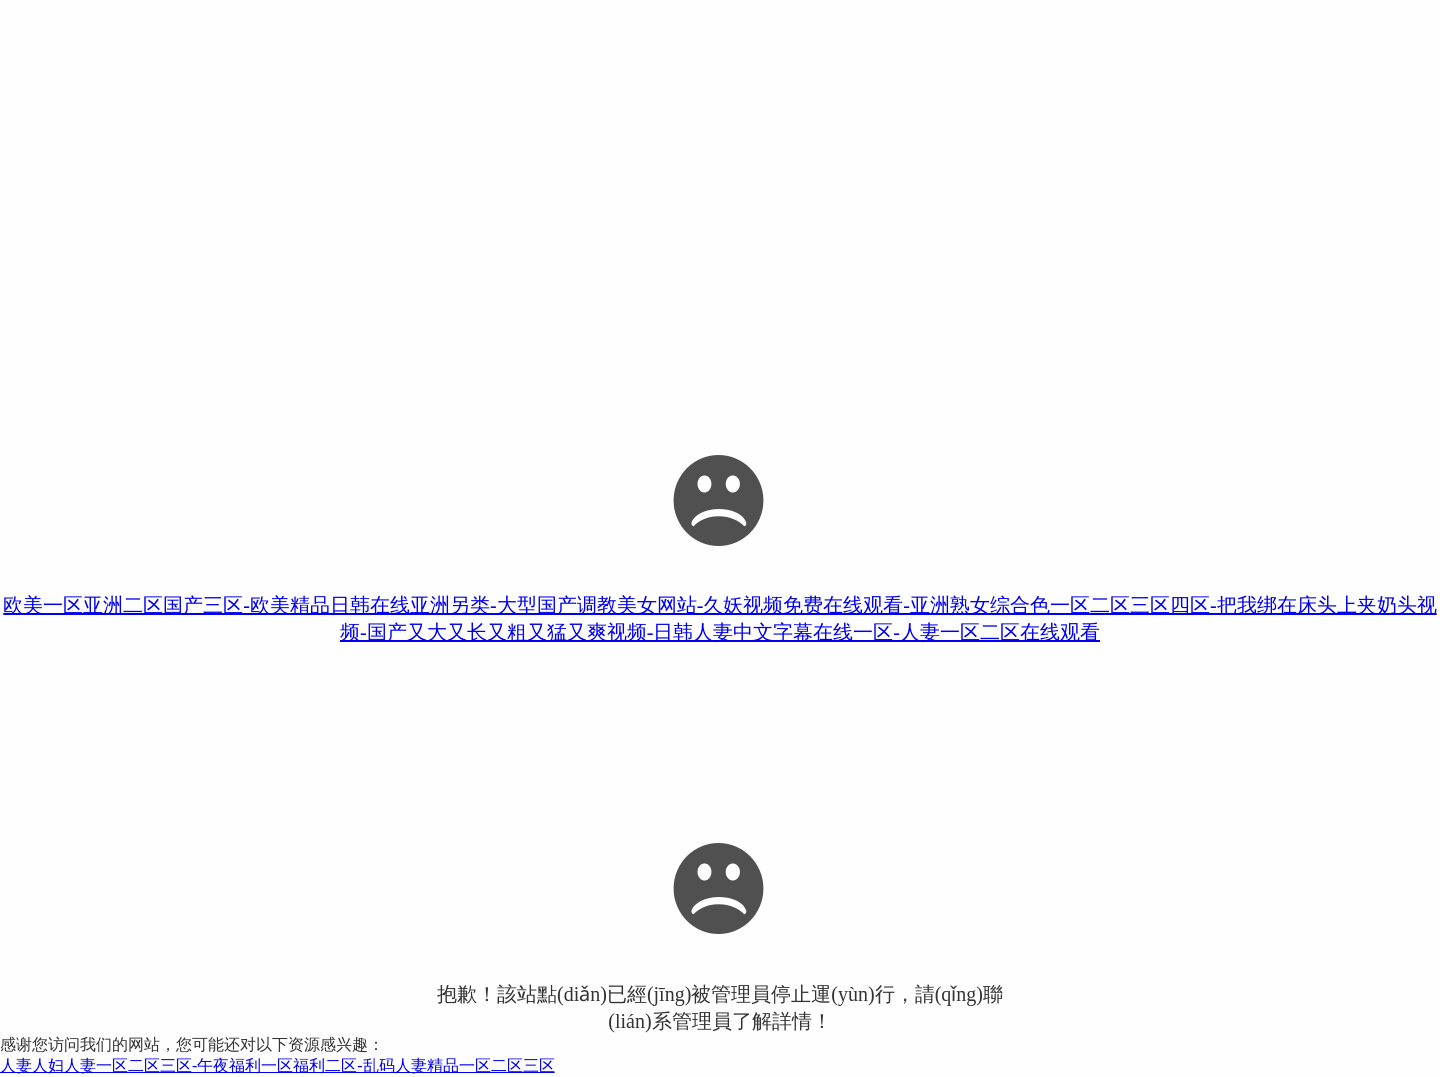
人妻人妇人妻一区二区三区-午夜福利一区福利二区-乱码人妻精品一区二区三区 (277, 1065)
